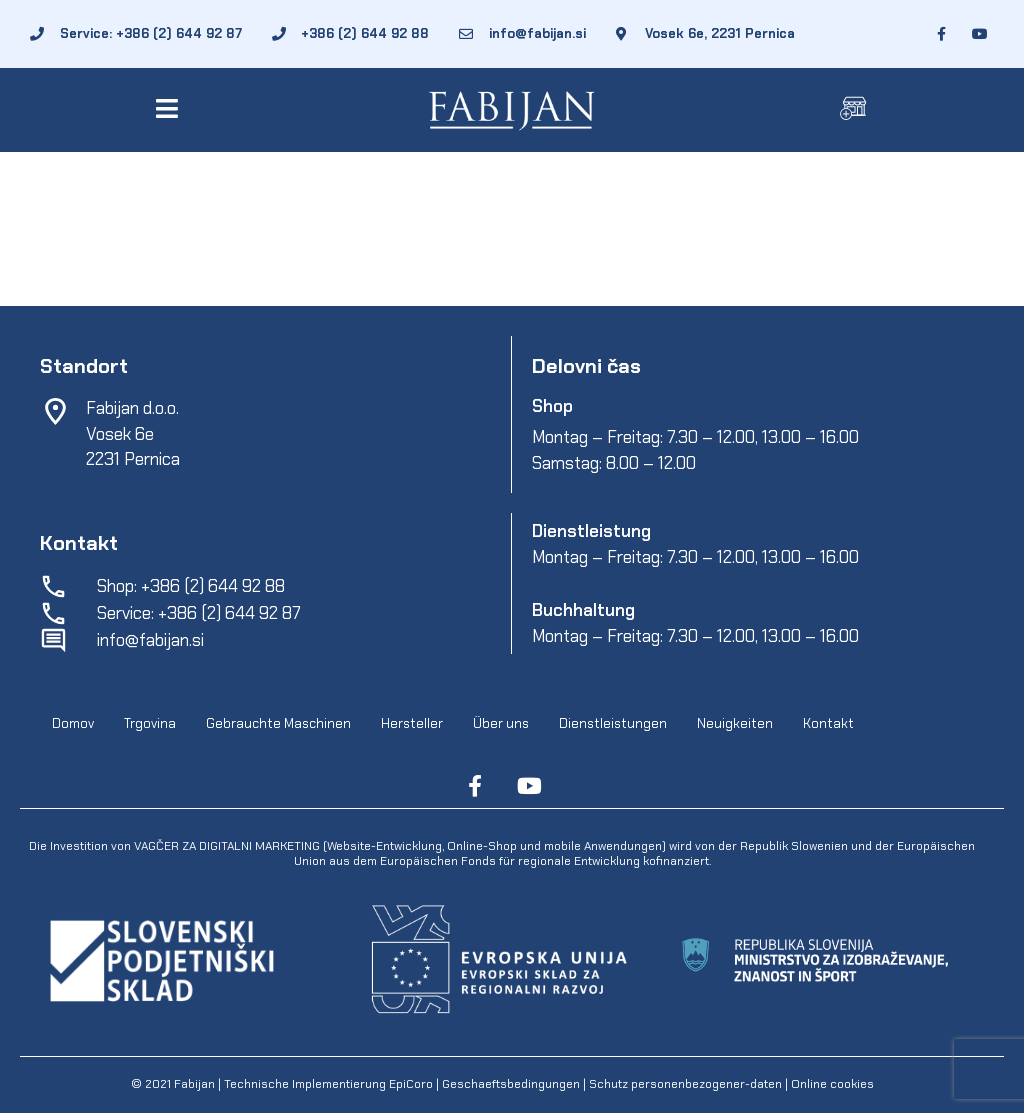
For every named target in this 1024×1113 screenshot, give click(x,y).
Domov (73, 723)
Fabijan (194, 1084)
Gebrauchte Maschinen (278, 723)
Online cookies (831, 1084)
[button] (170, 108)
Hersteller (412, 723)
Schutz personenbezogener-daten (685, 1084)
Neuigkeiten (735, 723)
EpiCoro (411, 1084)
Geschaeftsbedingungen (512, 1084)
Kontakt (828, 723)
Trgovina (150, 723)
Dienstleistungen (613, 723)
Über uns (501, 723)
